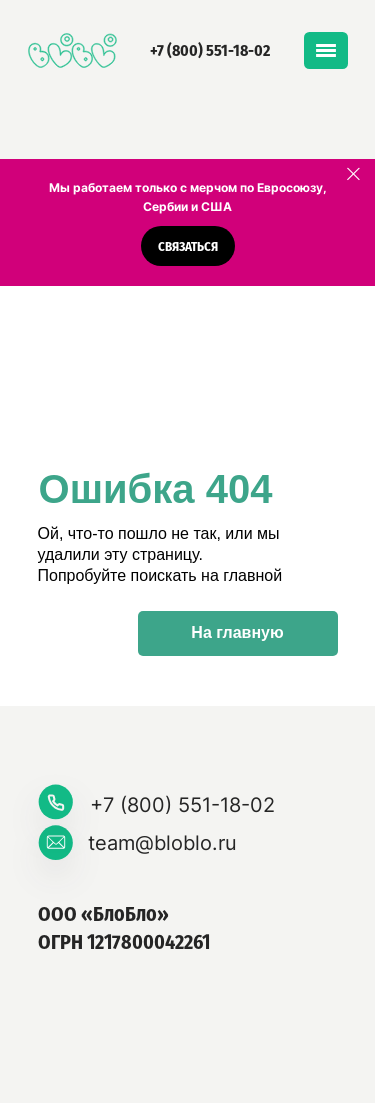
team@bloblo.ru (162, 843)
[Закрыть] (353, 174)
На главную (237, 632)
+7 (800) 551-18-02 (210, 50)
